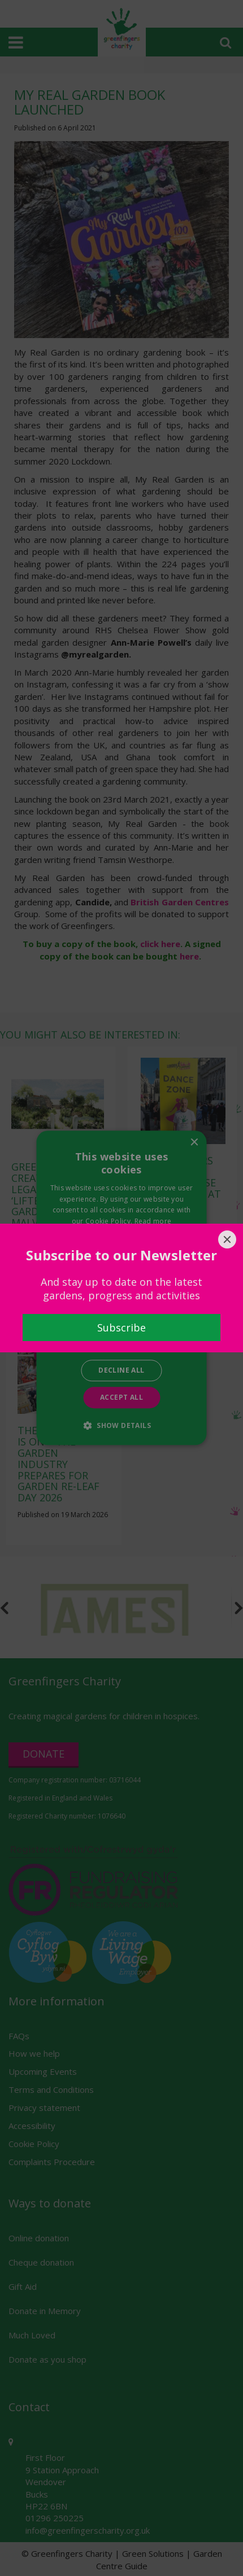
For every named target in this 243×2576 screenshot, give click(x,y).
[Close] (227, 1239)
